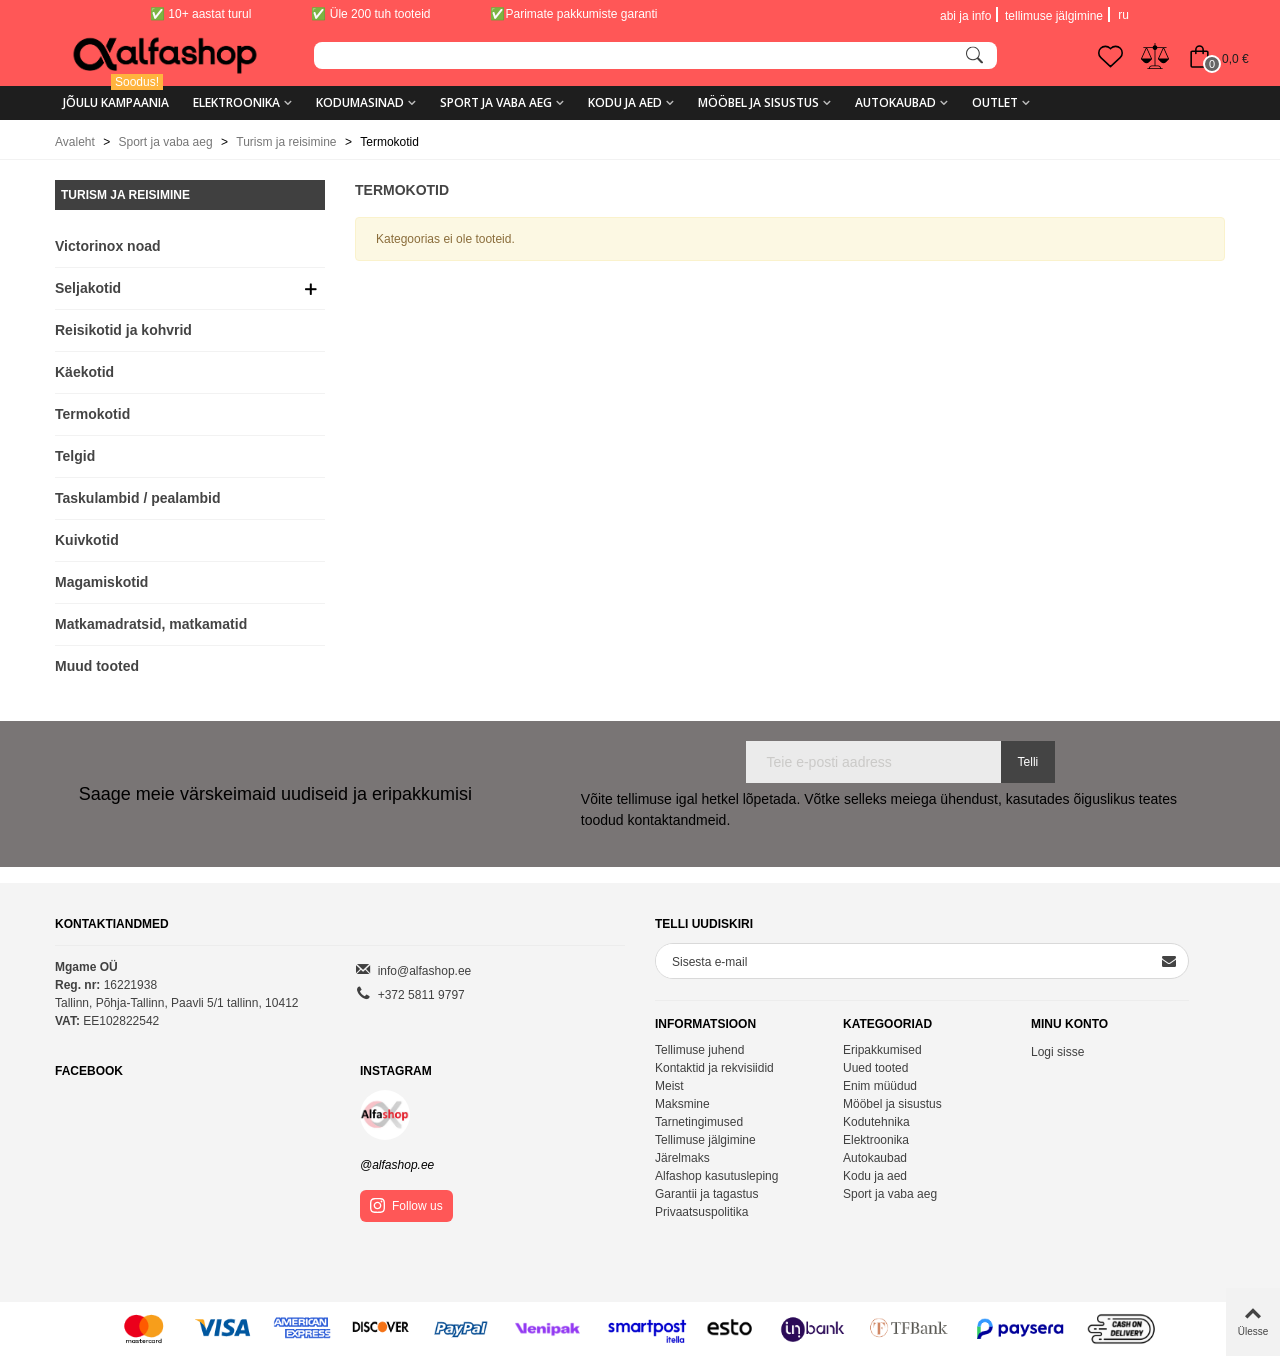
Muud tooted (97, 666)
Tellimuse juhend (699, 1050)
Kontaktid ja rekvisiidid (714, 1068)
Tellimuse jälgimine (705, 1140)
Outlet (995, 102)
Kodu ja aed (625, 102)
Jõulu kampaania (116, 95)
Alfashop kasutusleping (716, 1176)
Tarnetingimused (699, 1122)
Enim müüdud (880, 1086)
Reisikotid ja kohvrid (123, 330)
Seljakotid (88, 288)
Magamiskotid (101, 582)
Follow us (406, 1205)
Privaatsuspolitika (701, 1212)
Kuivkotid (87, 540)
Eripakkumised (882, 1050)
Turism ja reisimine (125, 195)
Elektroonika (236, 102)
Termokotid (92, 414)
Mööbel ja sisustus (758, 102)
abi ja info (965, 16)
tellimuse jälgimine (1054, 16)
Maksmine (682, 1104)
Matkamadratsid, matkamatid (151, 624)
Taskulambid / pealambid (137, 498)
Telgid (75, 456)
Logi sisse (1057, 1052)
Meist (669, 1086)
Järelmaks (682, 1158)
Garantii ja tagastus (706, 1194)
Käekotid (84, 372)
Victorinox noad (108, 246)
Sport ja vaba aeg (496, 102)
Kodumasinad (360, 102)
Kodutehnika (876, 1122)
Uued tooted (875, 1068)
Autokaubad (895, 102)
